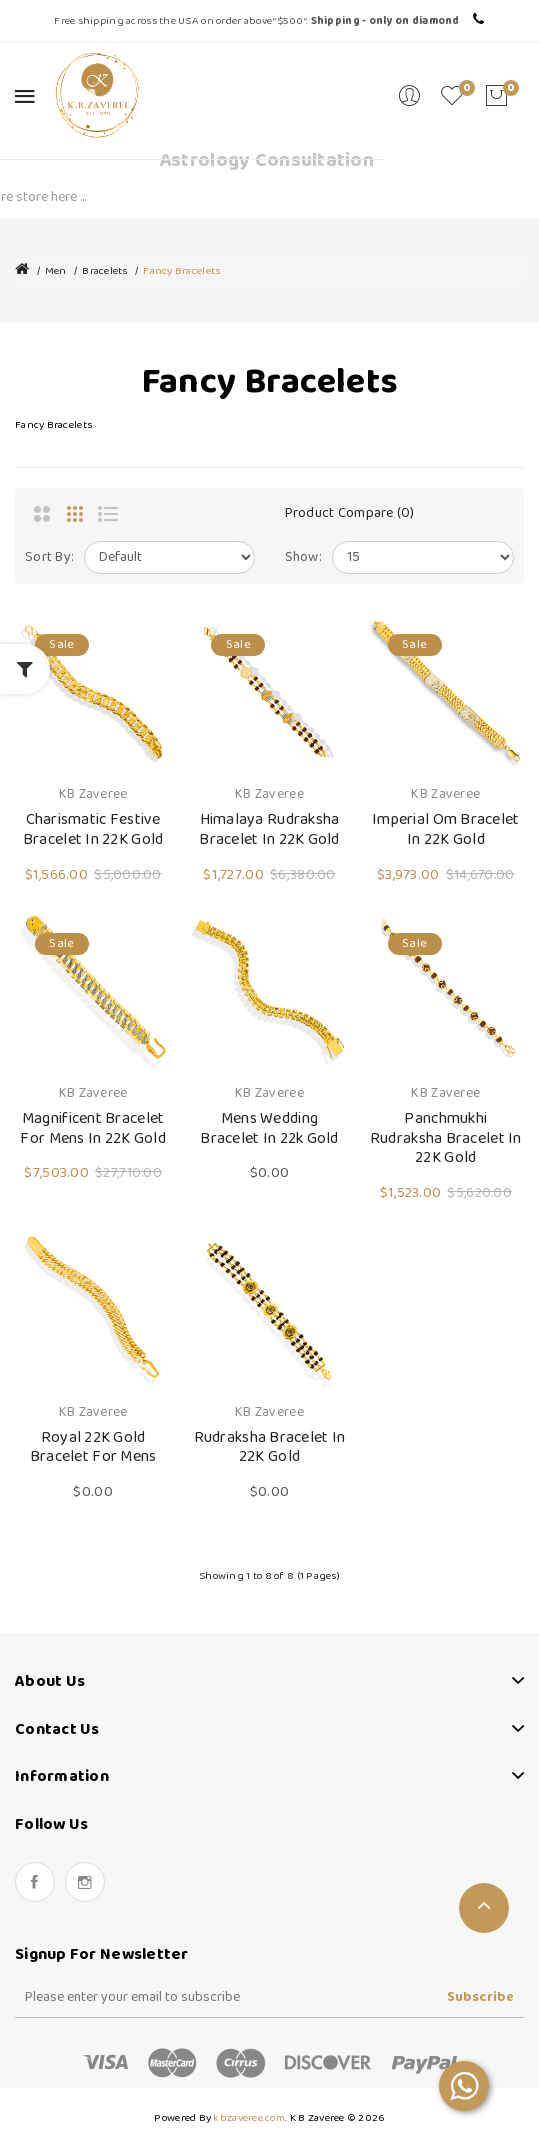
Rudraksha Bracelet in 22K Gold (270, 1447)
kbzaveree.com (249, 2118)
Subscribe (480, 1997)
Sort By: (49, 557)
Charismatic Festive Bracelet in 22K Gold (93, 829)
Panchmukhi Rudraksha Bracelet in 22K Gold (446, 1138)
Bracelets (104, 271)
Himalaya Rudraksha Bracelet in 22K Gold (269, 829)
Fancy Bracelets (181, 271)
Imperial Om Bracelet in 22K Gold (446, 829)
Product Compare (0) (350, 513)
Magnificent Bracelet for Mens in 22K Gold (93, 1128)
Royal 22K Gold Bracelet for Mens (93, 1447)
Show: (303, 557)
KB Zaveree (93, 794)
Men (56, 271)
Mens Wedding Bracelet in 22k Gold (269, 1128)
